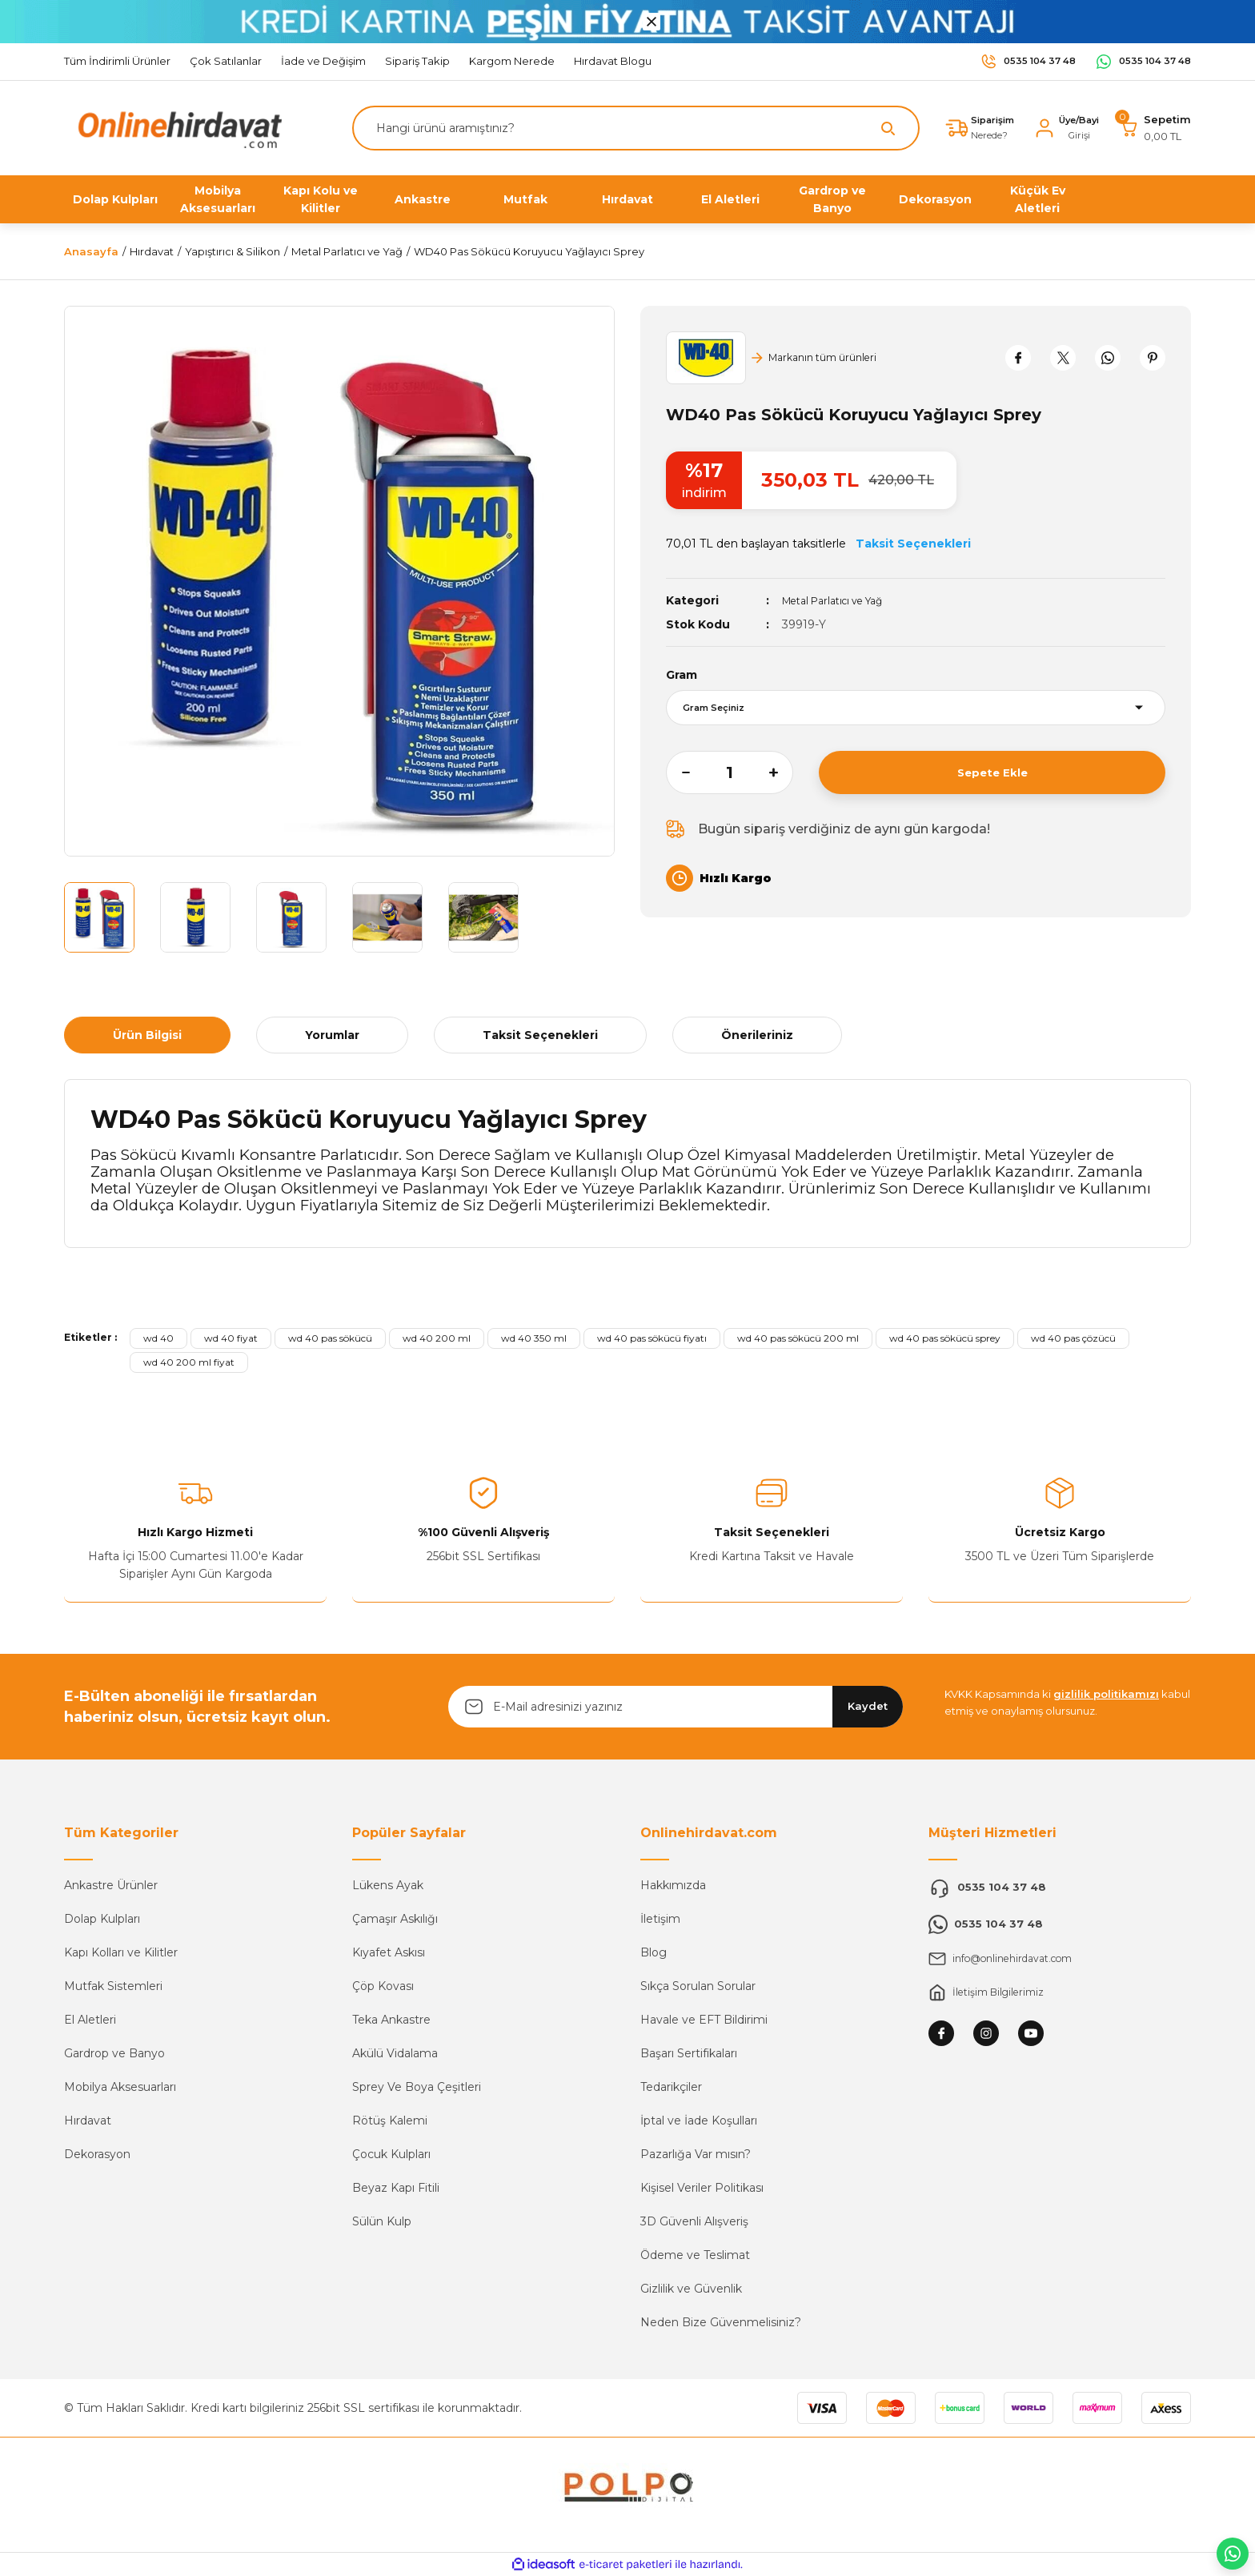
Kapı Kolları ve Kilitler (121, 1952)
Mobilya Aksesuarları (120, 2087)
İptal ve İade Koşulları (698, 2120)
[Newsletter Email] (675, 1706)
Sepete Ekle (992, 772)
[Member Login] (1061, 128)
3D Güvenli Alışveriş (694, 2221)
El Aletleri (90, 2019)
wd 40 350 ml (534, 1338)
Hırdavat (87, 2120)
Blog (653, 1952)
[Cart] (1154, 128)
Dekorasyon (97, 2154)
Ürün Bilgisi (147, 1035)
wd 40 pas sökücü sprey (944, 1338)
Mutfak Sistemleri (113, 1986)
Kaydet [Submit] (868, 1705)
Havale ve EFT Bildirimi (704, 2019)
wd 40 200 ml (437, 1338)
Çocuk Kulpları (391, 2154)
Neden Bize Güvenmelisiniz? (720, 2322)
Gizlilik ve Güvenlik (691, 2288)
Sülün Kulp (381, 2221)
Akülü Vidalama (395, 2053)
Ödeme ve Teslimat (695, 2255)
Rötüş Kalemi (389, 2120)
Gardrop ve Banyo (114, 2053)
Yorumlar (332, 1035)
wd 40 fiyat (231, 1338)
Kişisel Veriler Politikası (702, 2188)
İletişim (660, 1919)
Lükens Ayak (387, 1885)
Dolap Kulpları (102, 1919)
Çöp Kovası (383, 1986)
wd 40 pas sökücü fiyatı (652, 1338)
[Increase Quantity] (781, 772)
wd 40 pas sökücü (330, 1338)
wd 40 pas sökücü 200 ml (798, 1338)
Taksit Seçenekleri (540, 1035)
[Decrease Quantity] (678, 772)
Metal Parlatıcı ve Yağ (842, 600)
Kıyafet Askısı (388, 1952)
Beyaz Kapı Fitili (395, 2188)
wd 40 (158, 1338)
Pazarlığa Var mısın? (695, 2154)
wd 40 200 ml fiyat (189, 1362)
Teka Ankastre (391, 2019)
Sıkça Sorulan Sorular (698, 1986)
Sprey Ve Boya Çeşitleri (416, 2087)
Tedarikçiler (671, 2087)
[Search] (626, 128)
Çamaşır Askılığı (395, 1919)
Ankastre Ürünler (111, 1885)
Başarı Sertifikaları (688, 2053)
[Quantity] (729, 772)
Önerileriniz (757, 1035)
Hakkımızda (673, 1885)
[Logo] (176, 127)
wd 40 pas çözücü (1073, 1338)
